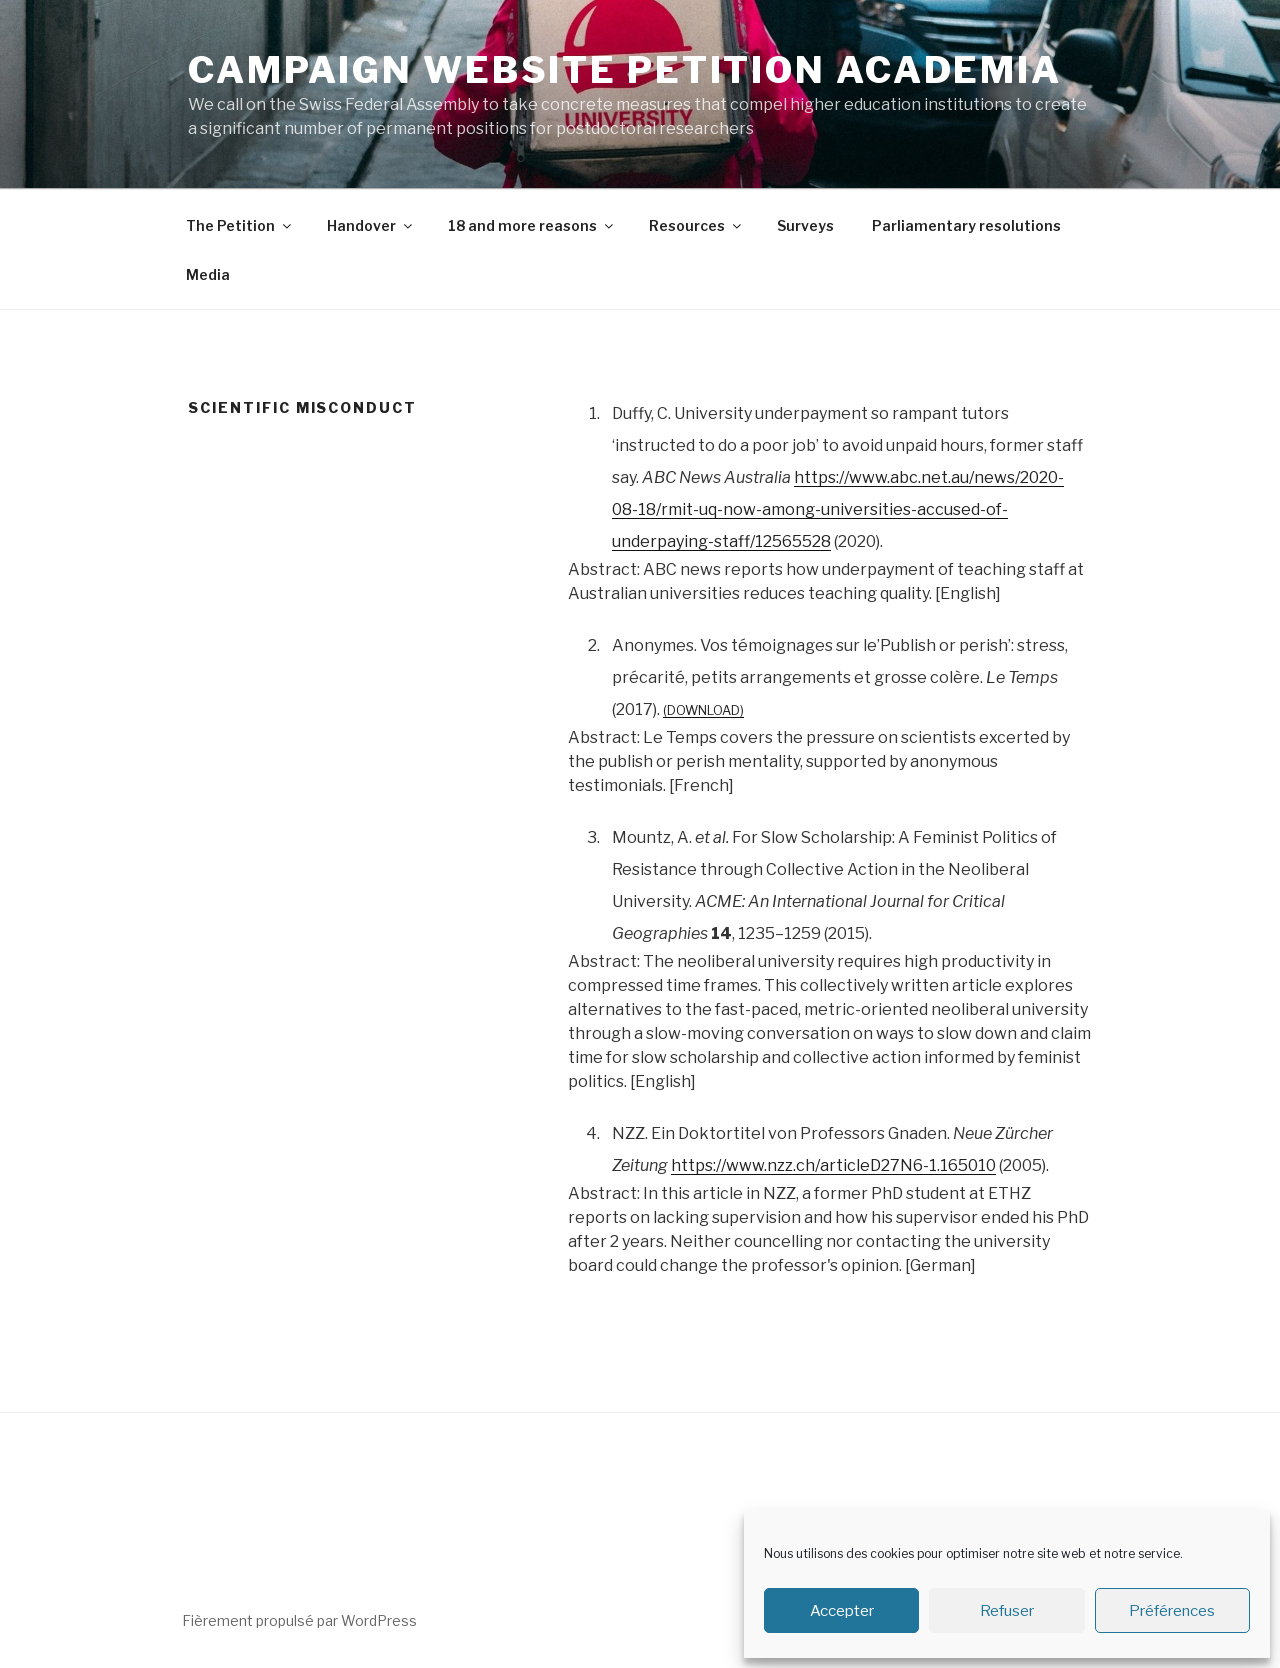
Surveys (805, 225)
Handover (371, 225)
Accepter (842, 1611)
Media (208, 274)
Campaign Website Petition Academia (625, 70)
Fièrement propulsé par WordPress (299, 1620)
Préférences (1172, 1611)
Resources (696, 225)
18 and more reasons (532, 225)
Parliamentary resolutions (966, 225)
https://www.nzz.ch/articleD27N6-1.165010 (833, 1165)
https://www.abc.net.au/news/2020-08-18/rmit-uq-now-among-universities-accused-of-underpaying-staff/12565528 (838, 509)
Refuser (1007, 1611)
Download (703, 710)
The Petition (240, 225)
